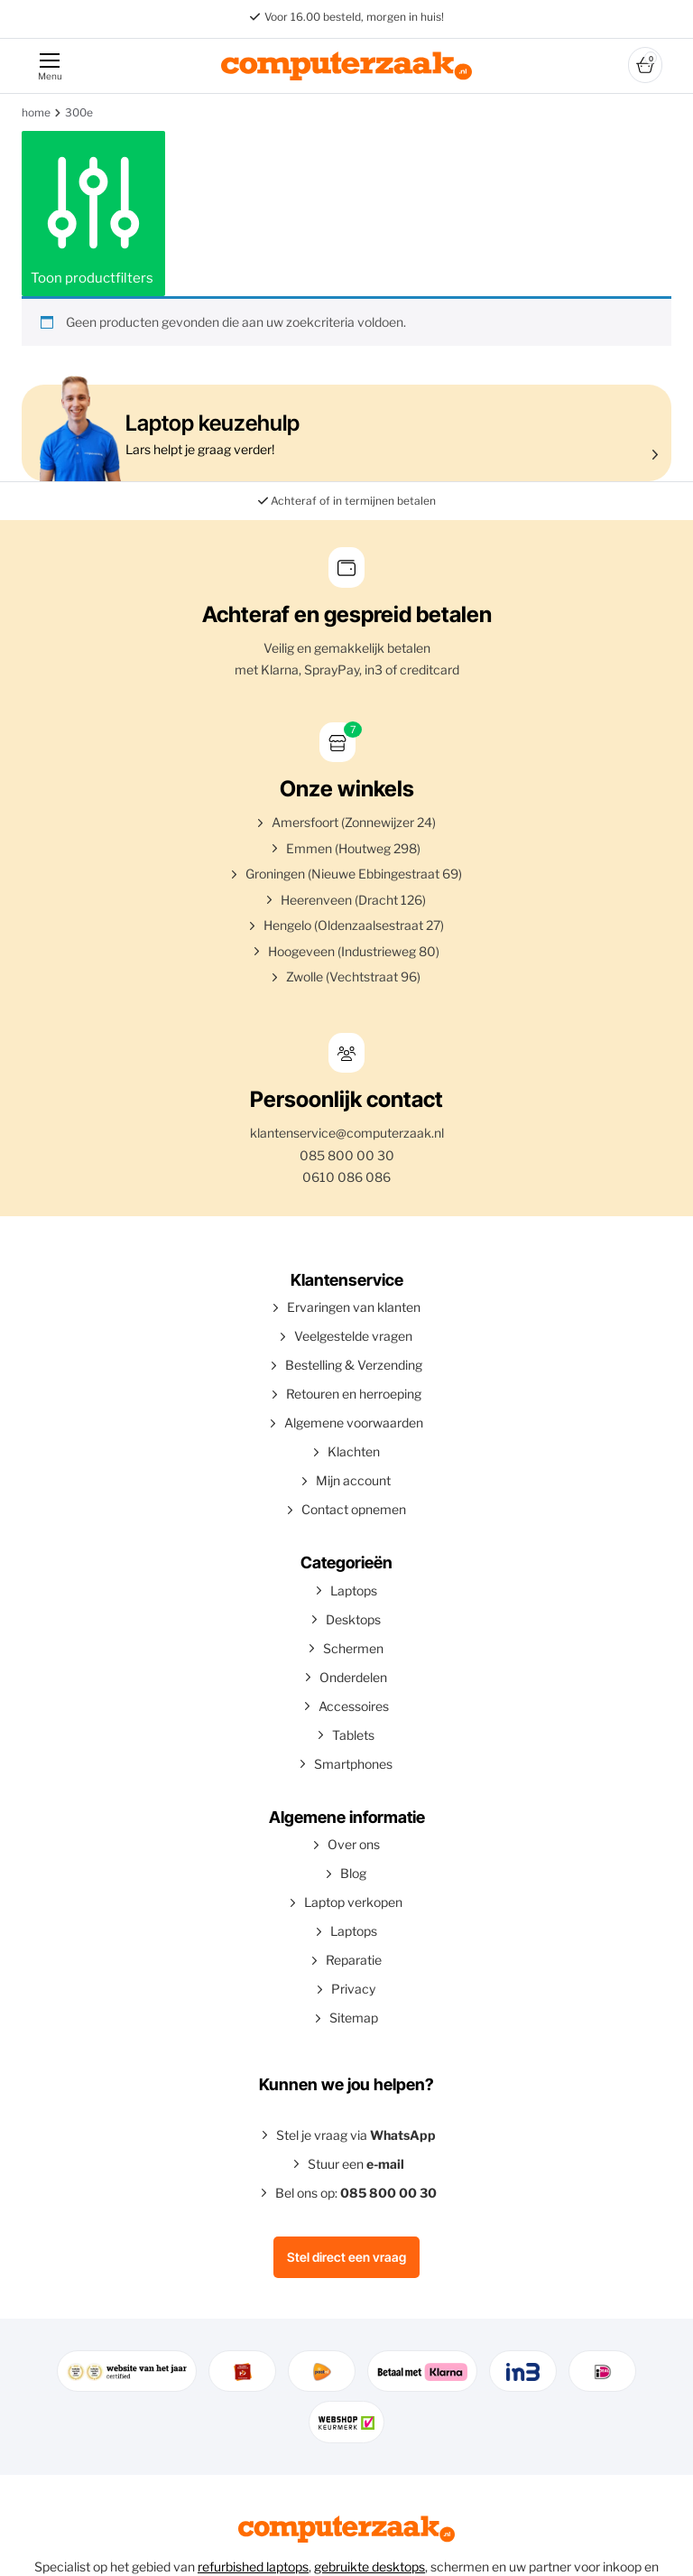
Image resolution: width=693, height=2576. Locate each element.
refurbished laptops (253, 2566)
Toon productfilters (93, 213)
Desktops (353, 1619)
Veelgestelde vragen (353, 1336)
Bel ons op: (356, 2192)
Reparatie (354, 1959)
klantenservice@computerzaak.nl (347, 1132)
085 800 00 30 (347, 1155)
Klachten (354, 1451)
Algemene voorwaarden (353, 1422)
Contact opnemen (353, 1509)
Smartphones (353, 1764)
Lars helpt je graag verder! (342, 433)
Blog (353, 1873)
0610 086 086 (346, 1177)
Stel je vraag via (356, 2135)
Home (36, 112)
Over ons (354, 1844)
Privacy (353, 1988)
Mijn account (353, 1480)
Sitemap (353, 2017)
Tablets (353, 1735)
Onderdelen (353, 1677)
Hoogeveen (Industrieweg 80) (353, 951)
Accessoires (354, 1706)
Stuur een (356, 2163)
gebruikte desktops (369, 2566)
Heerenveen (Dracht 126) (353, 899)
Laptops (353, 1590)
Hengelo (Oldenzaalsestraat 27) (353, 925)
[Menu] (48, 66)
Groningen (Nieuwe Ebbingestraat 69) (353, 873)
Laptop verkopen (353, 1902)
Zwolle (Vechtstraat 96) (353, 976)
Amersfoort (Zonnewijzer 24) (354, 822)
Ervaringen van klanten (353, 1307)
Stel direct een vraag (346, 2256)
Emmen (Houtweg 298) (353, 848)
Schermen (353, 1648)
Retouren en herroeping (353, 1393)
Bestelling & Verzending (353, 1364)
